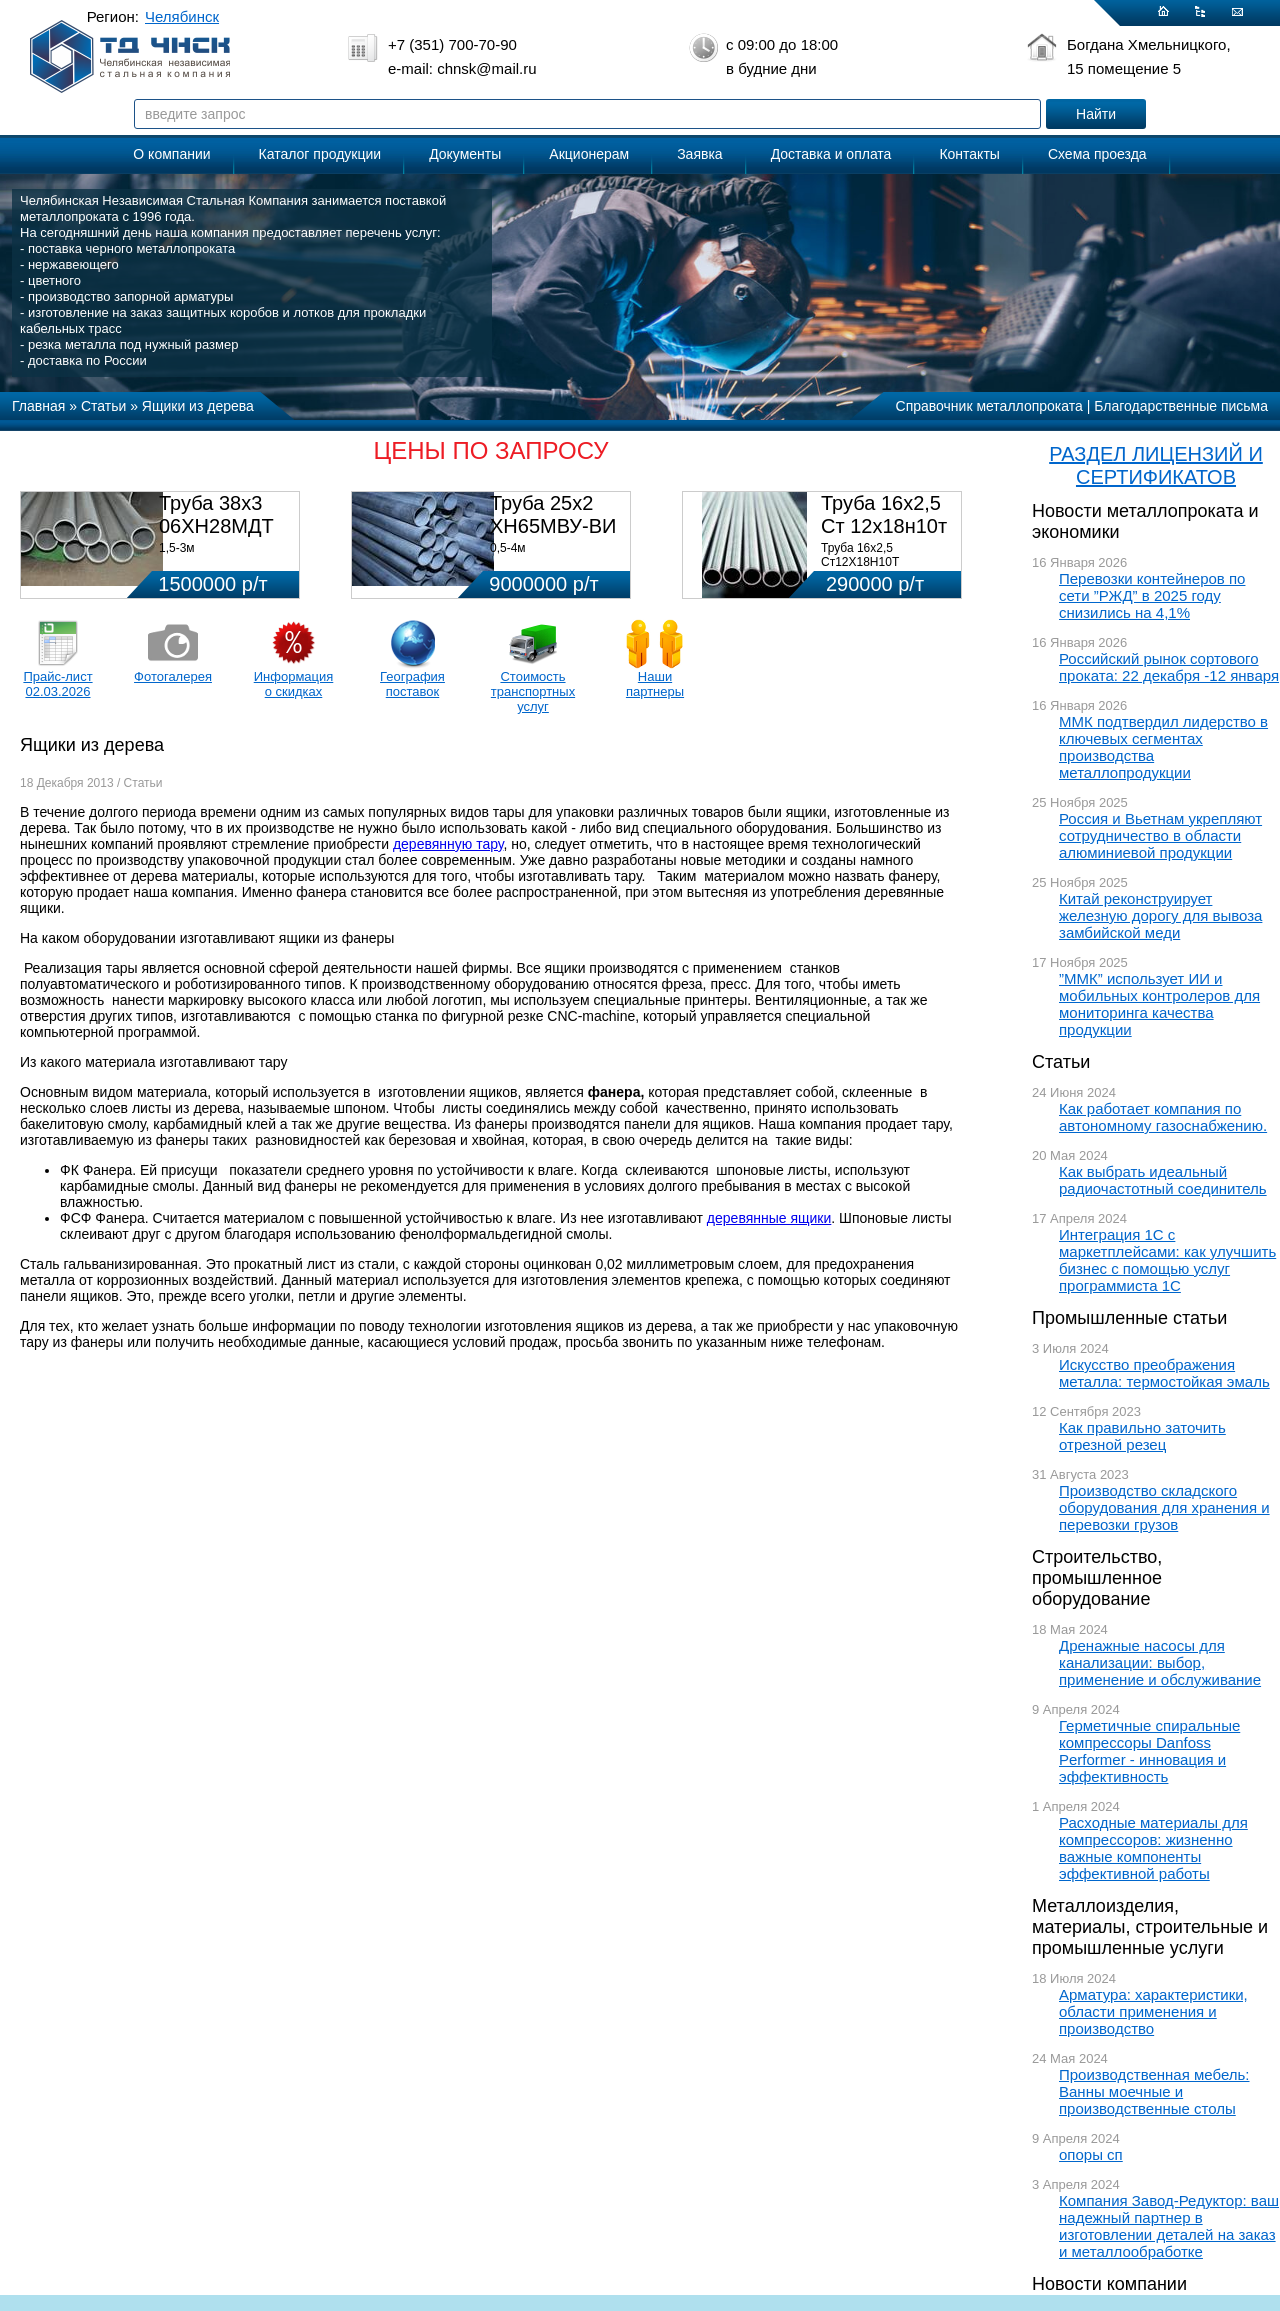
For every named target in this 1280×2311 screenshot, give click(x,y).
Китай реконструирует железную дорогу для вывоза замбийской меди (1160, 915)
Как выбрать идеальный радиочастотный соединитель (1163, 1180)
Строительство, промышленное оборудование (1097, 1578)
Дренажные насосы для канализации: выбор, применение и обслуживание (1160, 1662)
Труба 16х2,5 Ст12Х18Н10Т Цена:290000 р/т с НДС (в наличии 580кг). (885, 569)
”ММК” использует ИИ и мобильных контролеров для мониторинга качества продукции (1159, 1004)
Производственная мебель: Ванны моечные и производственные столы (1154, 2091)
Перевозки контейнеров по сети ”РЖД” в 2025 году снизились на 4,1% (1152, 595)
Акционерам (589, 154)
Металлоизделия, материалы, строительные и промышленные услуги (1150, 1927)
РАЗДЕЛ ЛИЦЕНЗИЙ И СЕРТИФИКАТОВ (1156, 465)
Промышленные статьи (1129, 1318)
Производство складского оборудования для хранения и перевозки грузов (1164, 1507)
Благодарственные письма (1181, 406)
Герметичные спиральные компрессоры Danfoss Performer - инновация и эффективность (1149, 1751)
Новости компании (1109, 2284)
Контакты (969, 154)
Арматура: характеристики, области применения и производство (1153, 2011)
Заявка (699, 154)
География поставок (412, 684)
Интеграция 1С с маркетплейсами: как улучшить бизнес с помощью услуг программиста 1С (1167, 1260)
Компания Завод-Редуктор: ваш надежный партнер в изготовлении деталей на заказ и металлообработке (1169, 2226)
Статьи (1061, 1062)
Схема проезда (1097, 154)
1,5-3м (177, 548)
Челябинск (182, 16)
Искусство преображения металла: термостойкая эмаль (1164, 1373)
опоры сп (1091, 2154)
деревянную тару (448, 844)
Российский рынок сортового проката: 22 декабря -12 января (1169, 667)
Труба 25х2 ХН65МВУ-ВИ (553, 514)
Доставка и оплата (831, 154)
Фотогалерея (173, 676)
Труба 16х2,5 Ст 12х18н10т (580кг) (884, 526)
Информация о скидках (294, 684)
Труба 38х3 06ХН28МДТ (216, 514)
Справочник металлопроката (989, 406)
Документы (465, 154)
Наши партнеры (655, 684)
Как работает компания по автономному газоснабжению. (1163, 1117)
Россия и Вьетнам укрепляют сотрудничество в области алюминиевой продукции (1160, 835)
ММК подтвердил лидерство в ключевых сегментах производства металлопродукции (1163, 747)
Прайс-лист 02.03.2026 (57, 684)
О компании (171, 154)
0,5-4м (508, 548)
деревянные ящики (769, 1218)
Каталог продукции (320, 154)
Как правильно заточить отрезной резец (1142, 1436)
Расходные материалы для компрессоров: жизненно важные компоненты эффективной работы (1153, 1848)
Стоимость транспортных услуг (533, 691)
